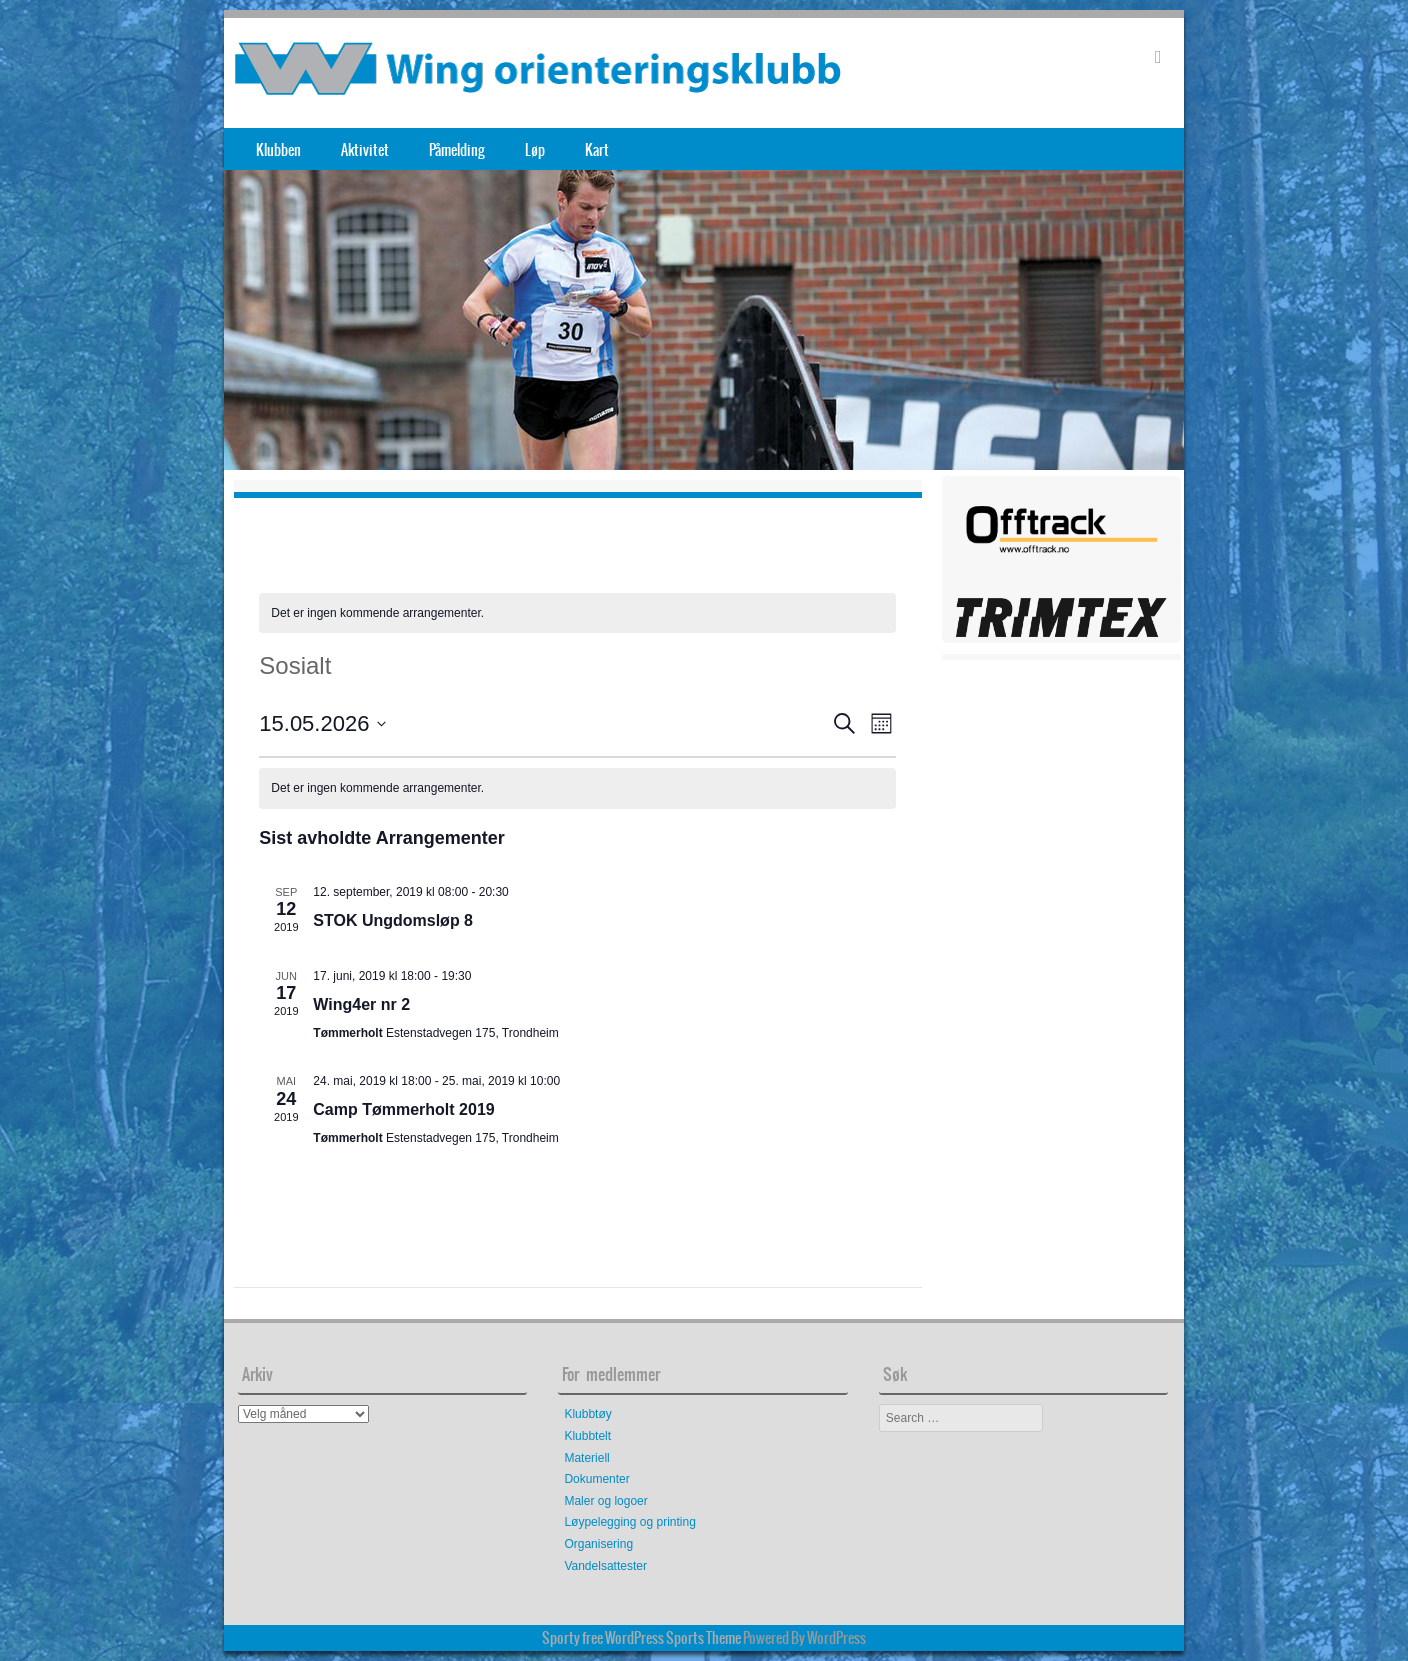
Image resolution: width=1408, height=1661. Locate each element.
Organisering (598, 1544)
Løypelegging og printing (629, 1522)
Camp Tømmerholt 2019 (403, 1109)
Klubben (278, 150)
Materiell (586, 1458)
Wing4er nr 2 (361, 1004)
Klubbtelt (587, 1436)
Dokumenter (596, 1479)
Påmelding (457, 150)
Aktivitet (365, 150)
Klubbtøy (587, 1414)
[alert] (577, 613)
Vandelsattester (605, 1566)
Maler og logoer (605, 1501)
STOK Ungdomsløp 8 (393, 920)
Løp (535, 150)
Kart (597, 150)
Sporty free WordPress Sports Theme (641, 1638)
